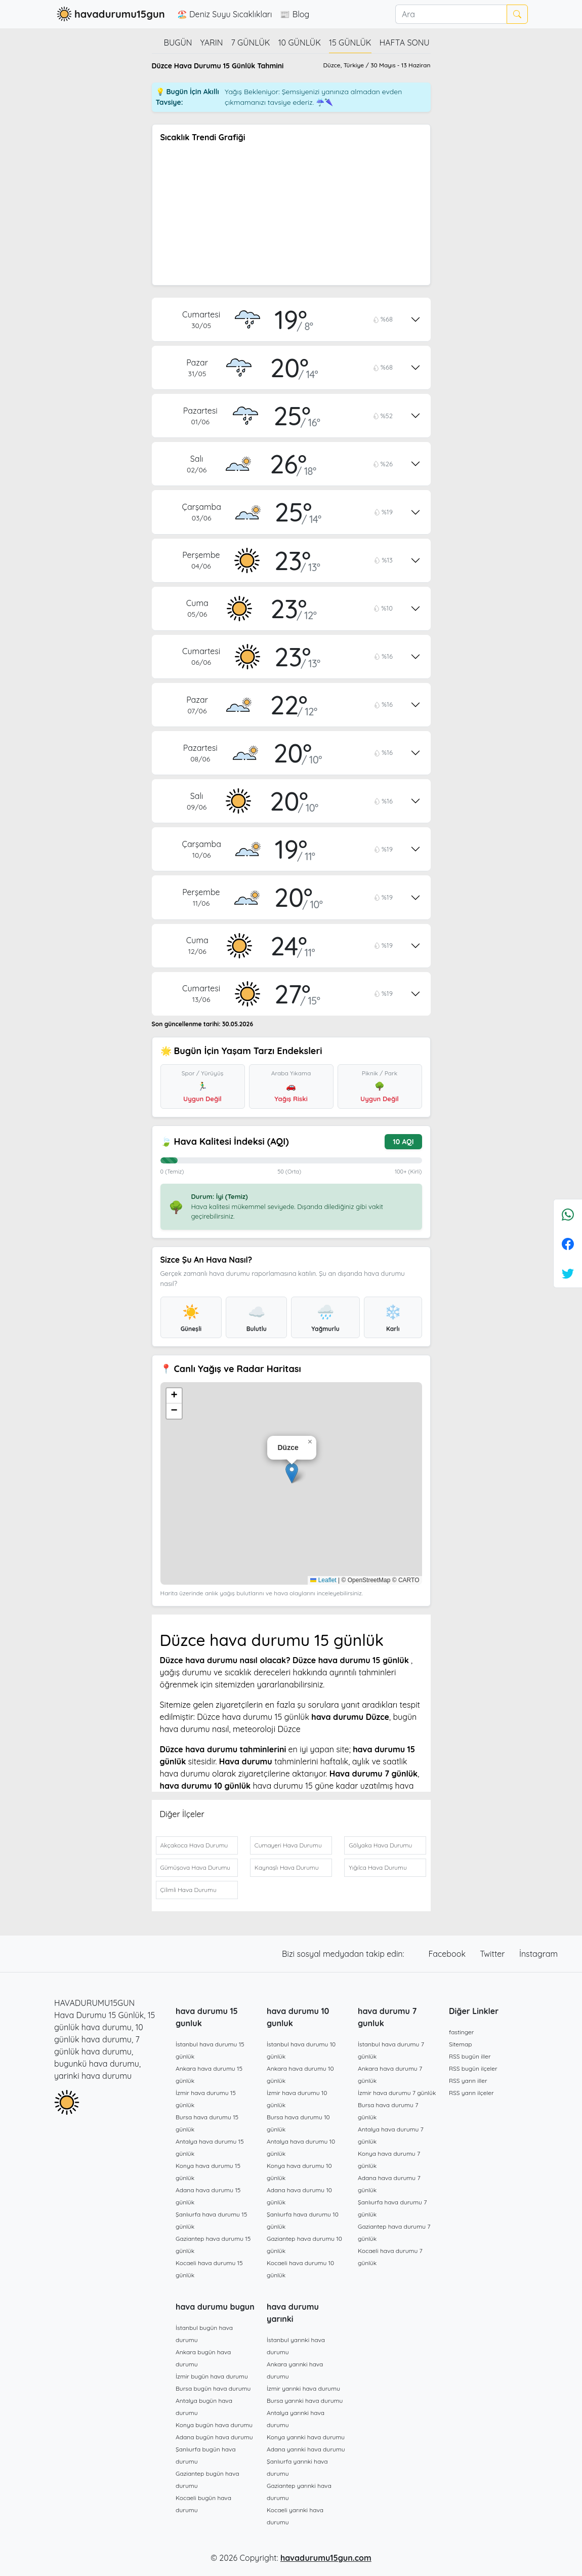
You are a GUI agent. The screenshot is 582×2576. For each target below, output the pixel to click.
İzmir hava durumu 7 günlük (397, 2093)
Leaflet (323, 1580)
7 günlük (250, 42)
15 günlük (350, 42)
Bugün (178, 42)
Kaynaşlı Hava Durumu (287, 1867)
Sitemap (460, 2044)
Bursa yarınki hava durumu (305, 2400)
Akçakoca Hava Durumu (194, 1845)
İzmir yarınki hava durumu (303, 2388)
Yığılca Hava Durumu (378, 1867)
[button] (291, 1473)
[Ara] (451, 14)
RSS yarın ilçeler (471, 2093)
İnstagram (538, 1954)
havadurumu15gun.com (325, 2558)
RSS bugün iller (470, 2056)
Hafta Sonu (405, 42)
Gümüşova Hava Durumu (195, 1867)
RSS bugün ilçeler (473, 2068)
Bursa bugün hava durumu (213, 2388)
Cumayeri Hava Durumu (288, 1845)
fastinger (461, 2032)
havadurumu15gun (109, 14)
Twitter (493, 1954)
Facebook (448, 1954)
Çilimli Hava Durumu (188, 1890)
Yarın (211, 42)
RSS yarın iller (468, 2080)
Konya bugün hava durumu (214, 2425)
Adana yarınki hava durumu (306, 2449)
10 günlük (299, 42)
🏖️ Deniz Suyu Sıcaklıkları (224, 14)
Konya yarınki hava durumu (306, 2437)
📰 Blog (294, 14)
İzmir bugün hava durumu (212, 2376)
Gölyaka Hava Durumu (380, 1845)
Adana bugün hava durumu (214, 2437)
